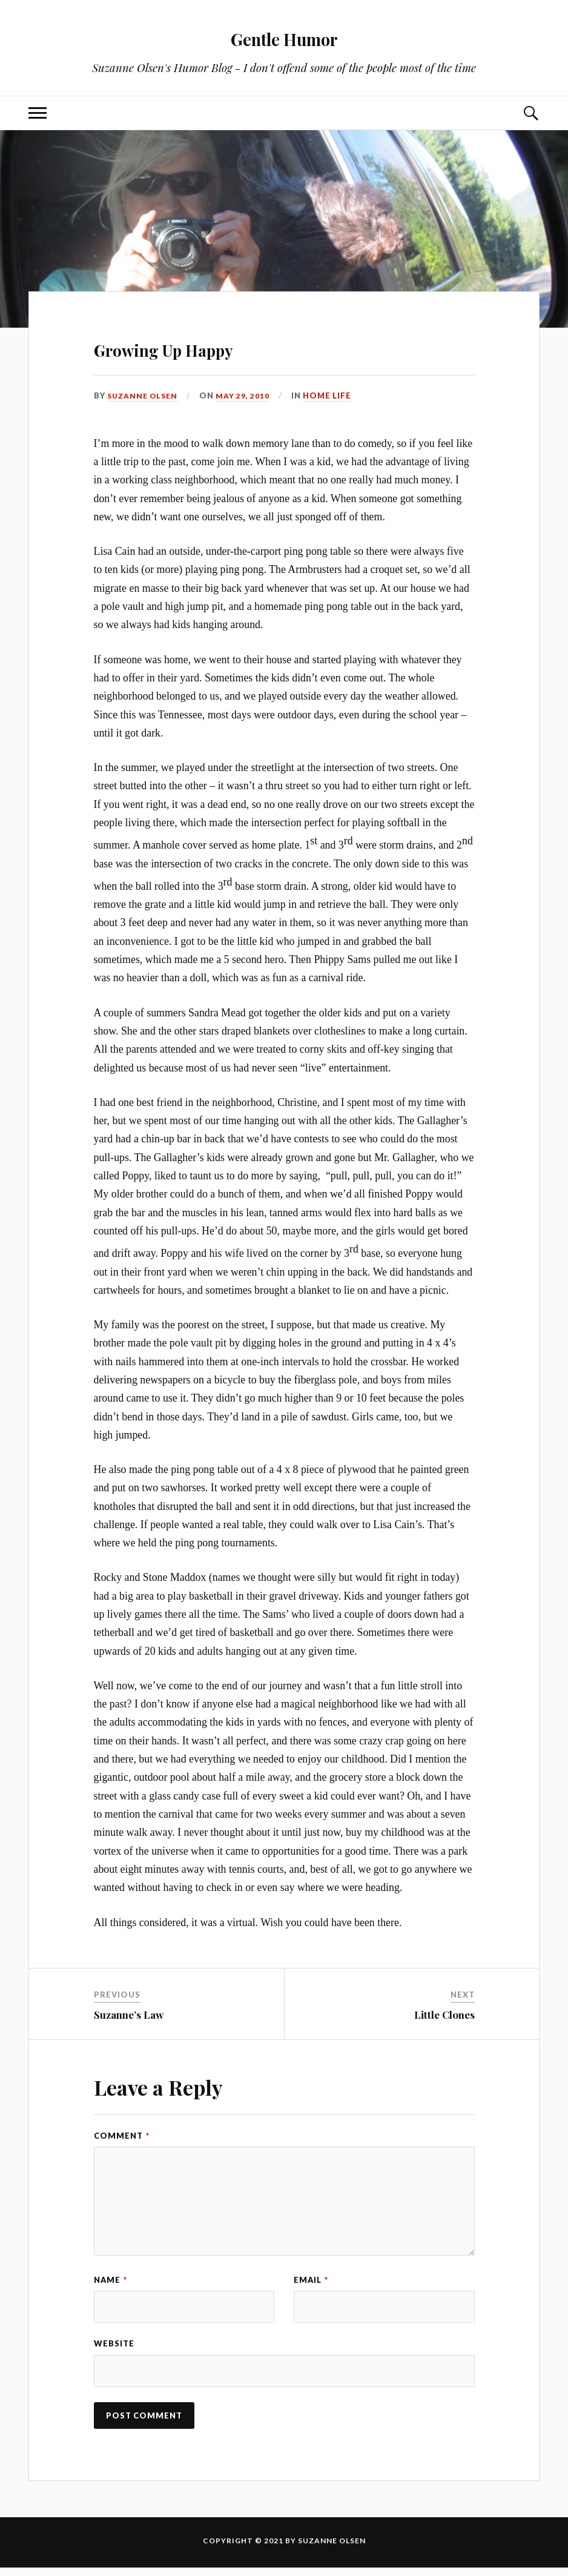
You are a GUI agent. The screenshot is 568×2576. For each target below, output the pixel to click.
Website (114, 2348)
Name (110, 2280)
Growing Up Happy (212, 345)
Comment (122, 2136)
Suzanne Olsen (144, 395)
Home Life (332, 395)
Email (311, 2280)
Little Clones (444, 2014)
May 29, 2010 (247, 395)
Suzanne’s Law (128, 2014)
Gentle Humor (284, 36)
